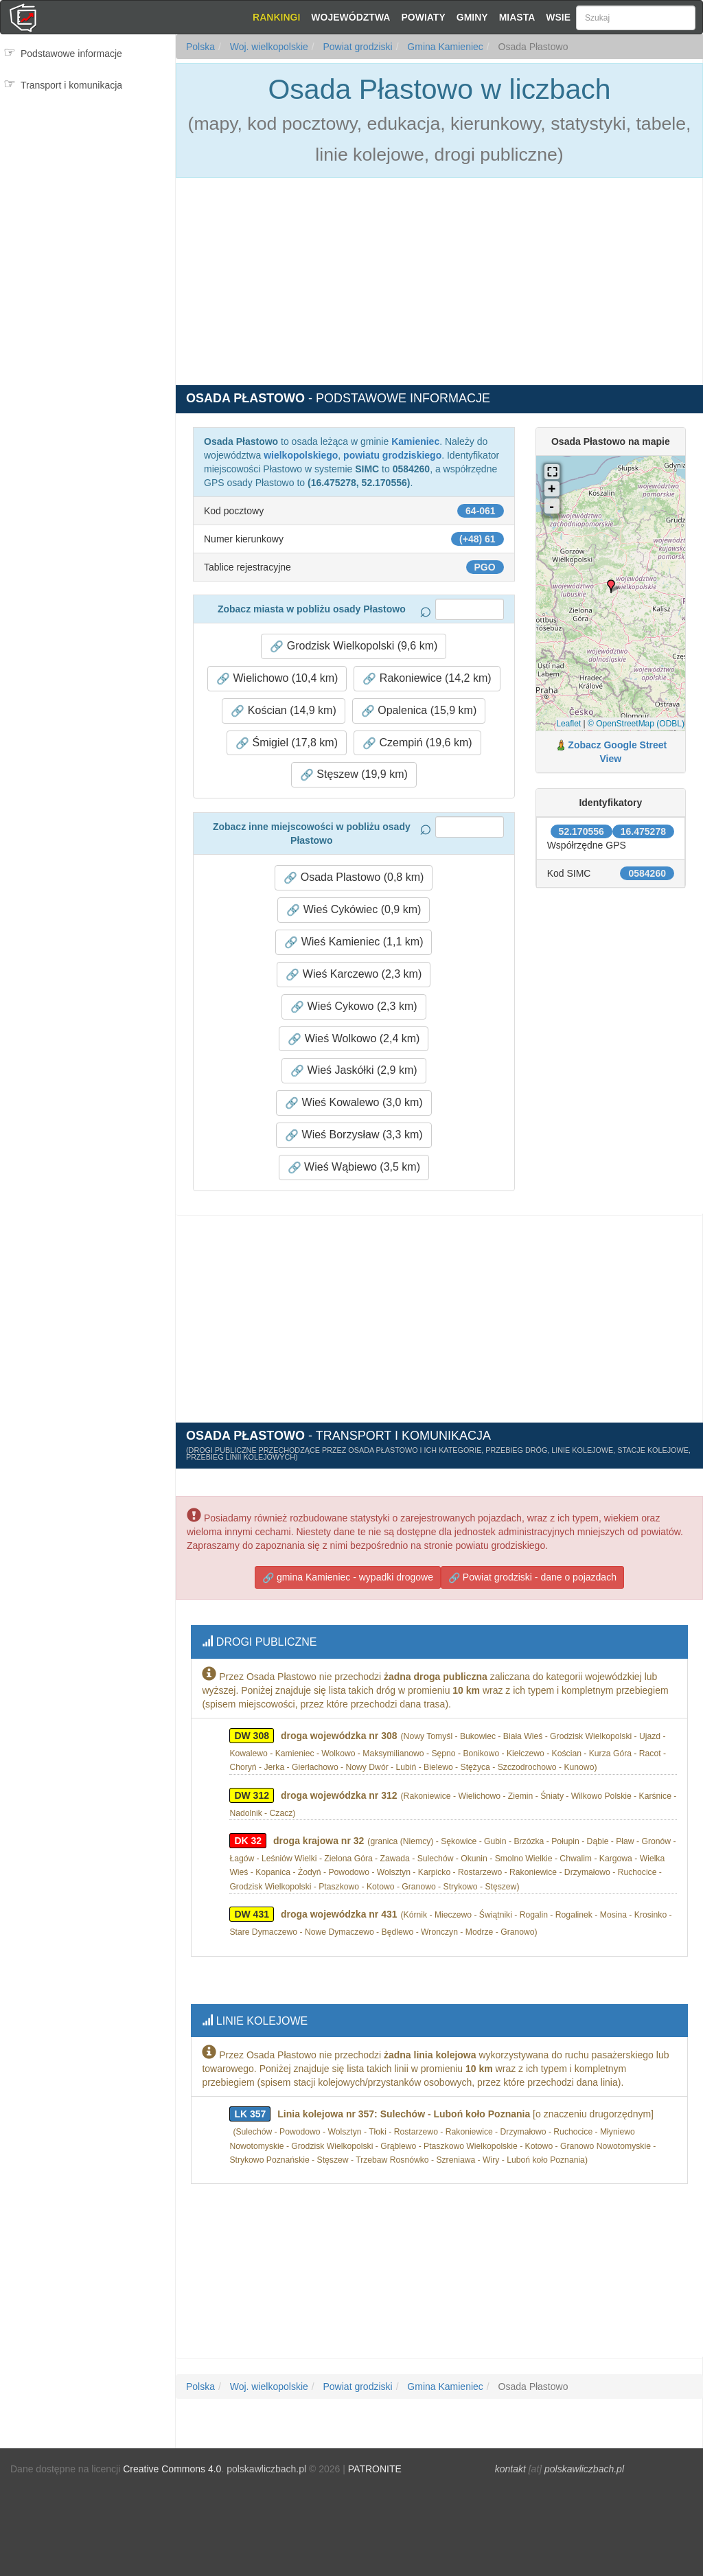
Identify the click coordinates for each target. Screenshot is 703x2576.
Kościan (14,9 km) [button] (283, 710)
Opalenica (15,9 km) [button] (419, 710)
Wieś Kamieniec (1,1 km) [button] (353, 942)
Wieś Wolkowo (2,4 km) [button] (353, 1039)
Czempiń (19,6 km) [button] (417, 743)
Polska (200, 46)
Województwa (350, 17)
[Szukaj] (635, 17)
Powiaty (423, 17)
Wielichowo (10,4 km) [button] (277, 678)
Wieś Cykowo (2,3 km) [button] (353, 1006)
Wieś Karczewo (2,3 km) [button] (354, 974)
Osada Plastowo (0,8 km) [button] (354, 877)
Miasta (517, 17)
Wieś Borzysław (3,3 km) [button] (353, 1135)
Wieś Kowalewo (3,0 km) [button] (354, 1102)
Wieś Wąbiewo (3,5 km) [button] (354, 1167)
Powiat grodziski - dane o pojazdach (532, 1574)
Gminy (472, 17)
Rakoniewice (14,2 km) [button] (426, 678)
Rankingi (276, 17)
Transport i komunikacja (71, 85)
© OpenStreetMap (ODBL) (636, 723)
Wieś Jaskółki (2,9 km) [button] (353, 1070)
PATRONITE (375, 2459)
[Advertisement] (87, 157)
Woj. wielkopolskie (267, 46)
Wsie (558, 17)
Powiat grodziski (357, 46)
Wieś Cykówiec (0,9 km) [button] (353, 910)
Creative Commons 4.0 (172, 2459)
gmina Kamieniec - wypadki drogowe (347, 1574)
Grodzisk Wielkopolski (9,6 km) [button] (353, 646)
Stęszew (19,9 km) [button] (354, 774)
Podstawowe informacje (71, 53)
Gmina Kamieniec (443, 46)
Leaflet (568, 723)
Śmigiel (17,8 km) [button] (286, 743)
